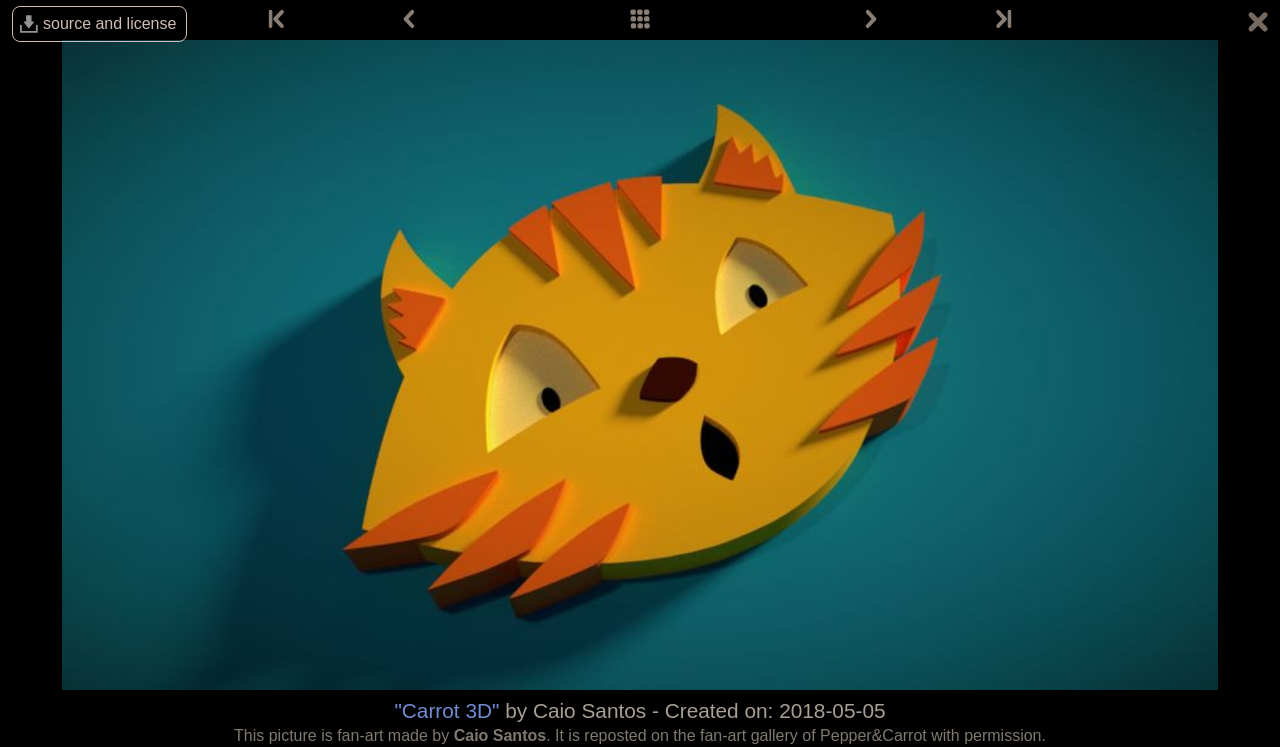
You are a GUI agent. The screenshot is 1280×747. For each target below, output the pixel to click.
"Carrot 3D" (446, 710)
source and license (109, 23)
